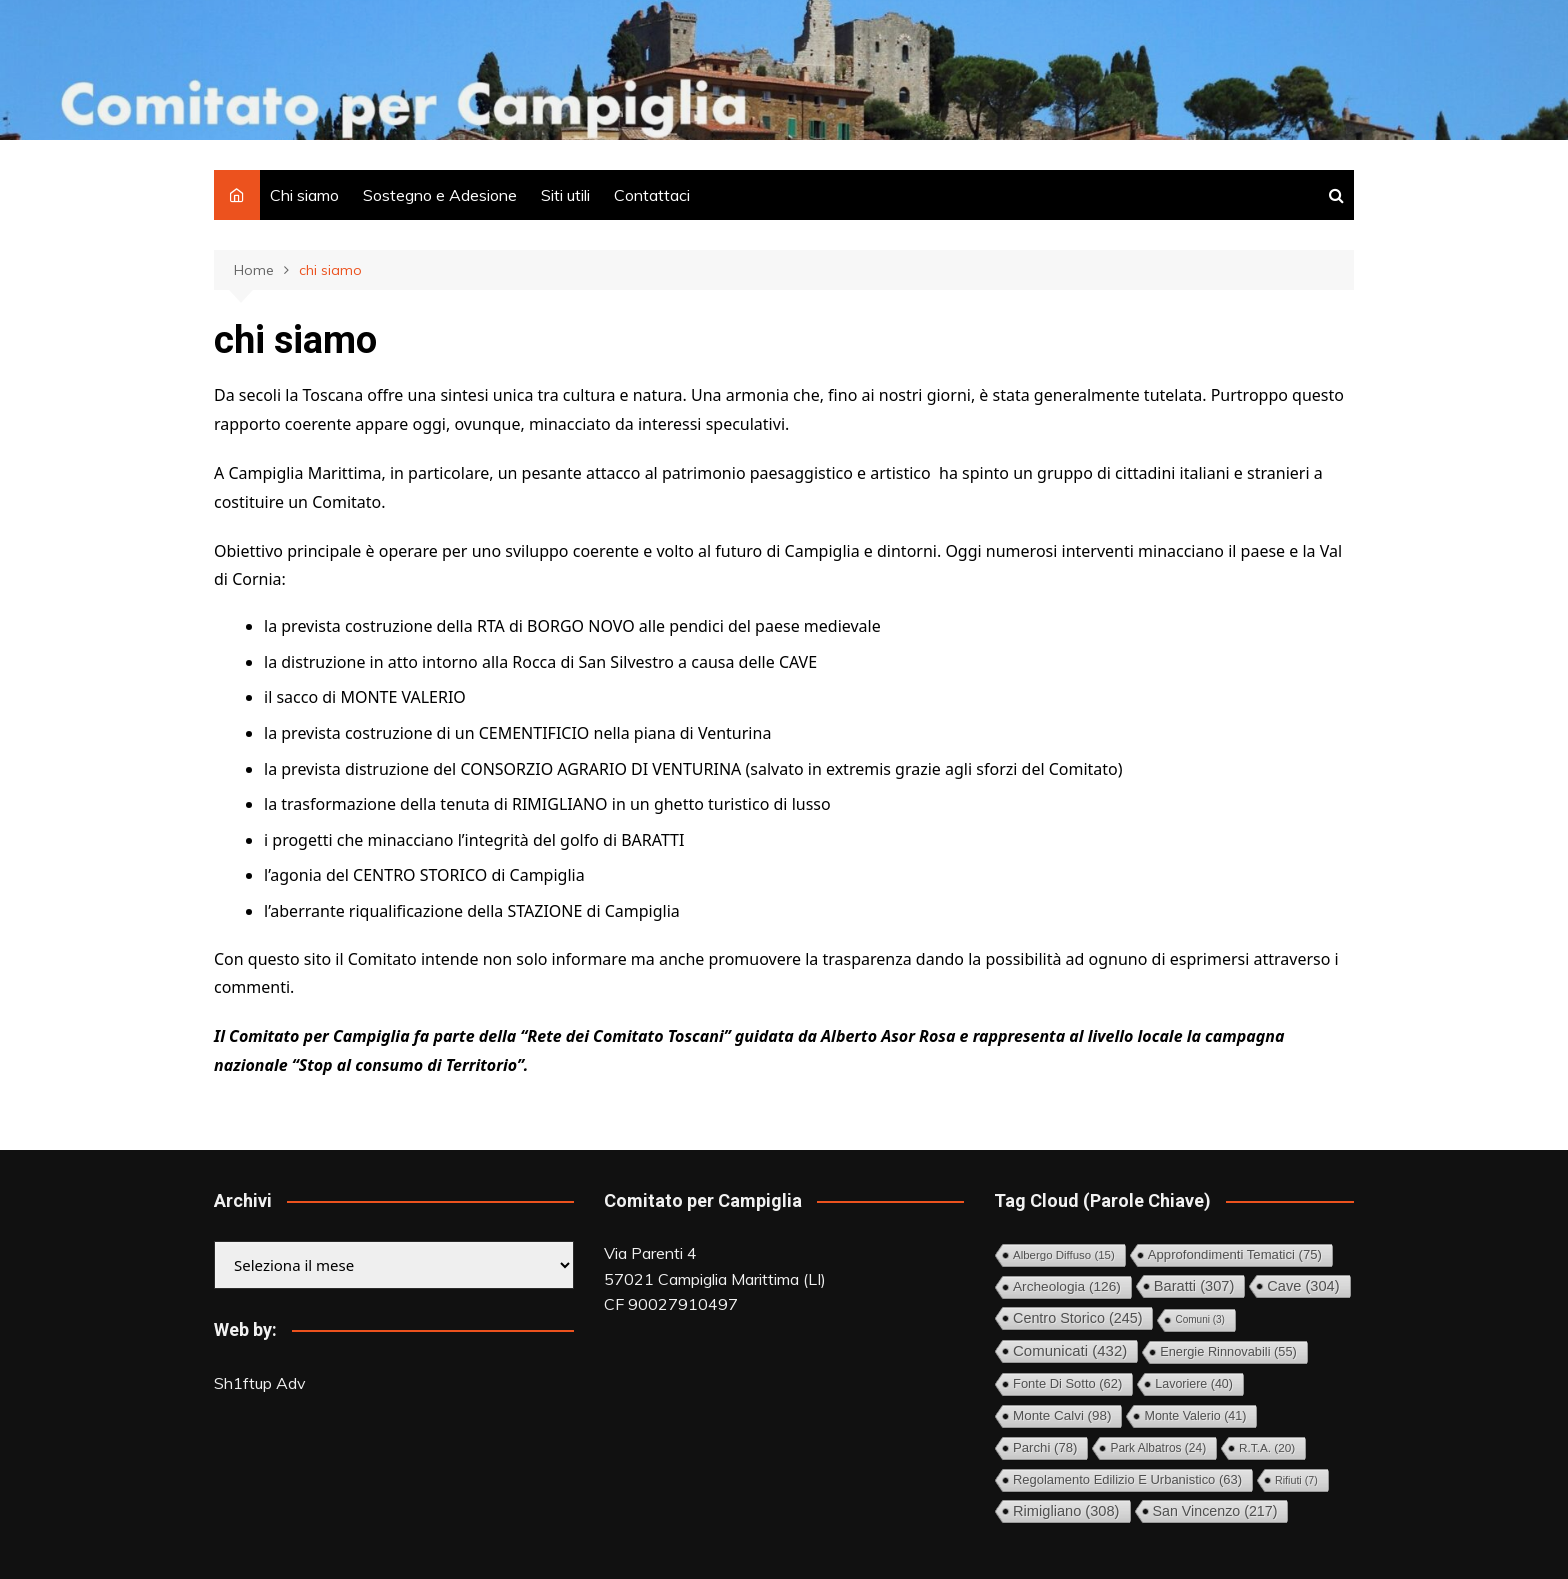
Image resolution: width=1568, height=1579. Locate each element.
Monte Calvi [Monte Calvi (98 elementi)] (1062, 1415)
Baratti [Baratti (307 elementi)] (1194, 1286)
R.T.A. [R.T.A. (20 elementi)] (1267, 1447)
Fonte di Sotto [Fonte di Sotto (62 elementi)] (1067, 1383)
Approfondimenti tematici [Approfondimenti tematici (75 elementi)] (1235, 1254)
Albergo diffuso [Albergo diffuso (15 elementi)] (1064, 1255)
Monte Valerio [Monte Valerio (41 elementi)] (1195, 1416)
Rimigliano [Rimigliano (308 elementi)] (1066, 1511)
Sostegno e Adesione (440, 195)
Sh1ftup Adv (260, 1383)
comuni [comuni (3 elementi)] (1199, 1319)
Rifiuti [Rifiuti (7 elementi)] (1296, 1480)
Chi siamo (304, 195)
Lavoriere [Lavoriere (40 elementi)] (1194, 1384)
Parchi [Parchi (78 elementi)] (1045, 1447)
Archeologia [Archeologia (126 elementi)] (1067, 1286)
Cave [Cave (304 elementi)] (1303, 1286)
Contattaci (652, 195)
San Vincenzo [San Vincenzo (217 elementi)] (1215, 1511)
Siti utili (565, 195)
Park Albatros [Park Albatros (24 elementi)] (1158, 1448)
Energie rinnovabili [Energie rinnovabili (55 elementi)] (1228, 1351)
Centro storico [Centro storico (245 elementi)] (1077, 1318)
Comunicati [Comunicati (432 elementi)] (1070, 1350)
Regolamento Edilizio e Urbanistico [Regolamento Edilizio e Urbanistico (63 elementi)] (1127, 1479)
